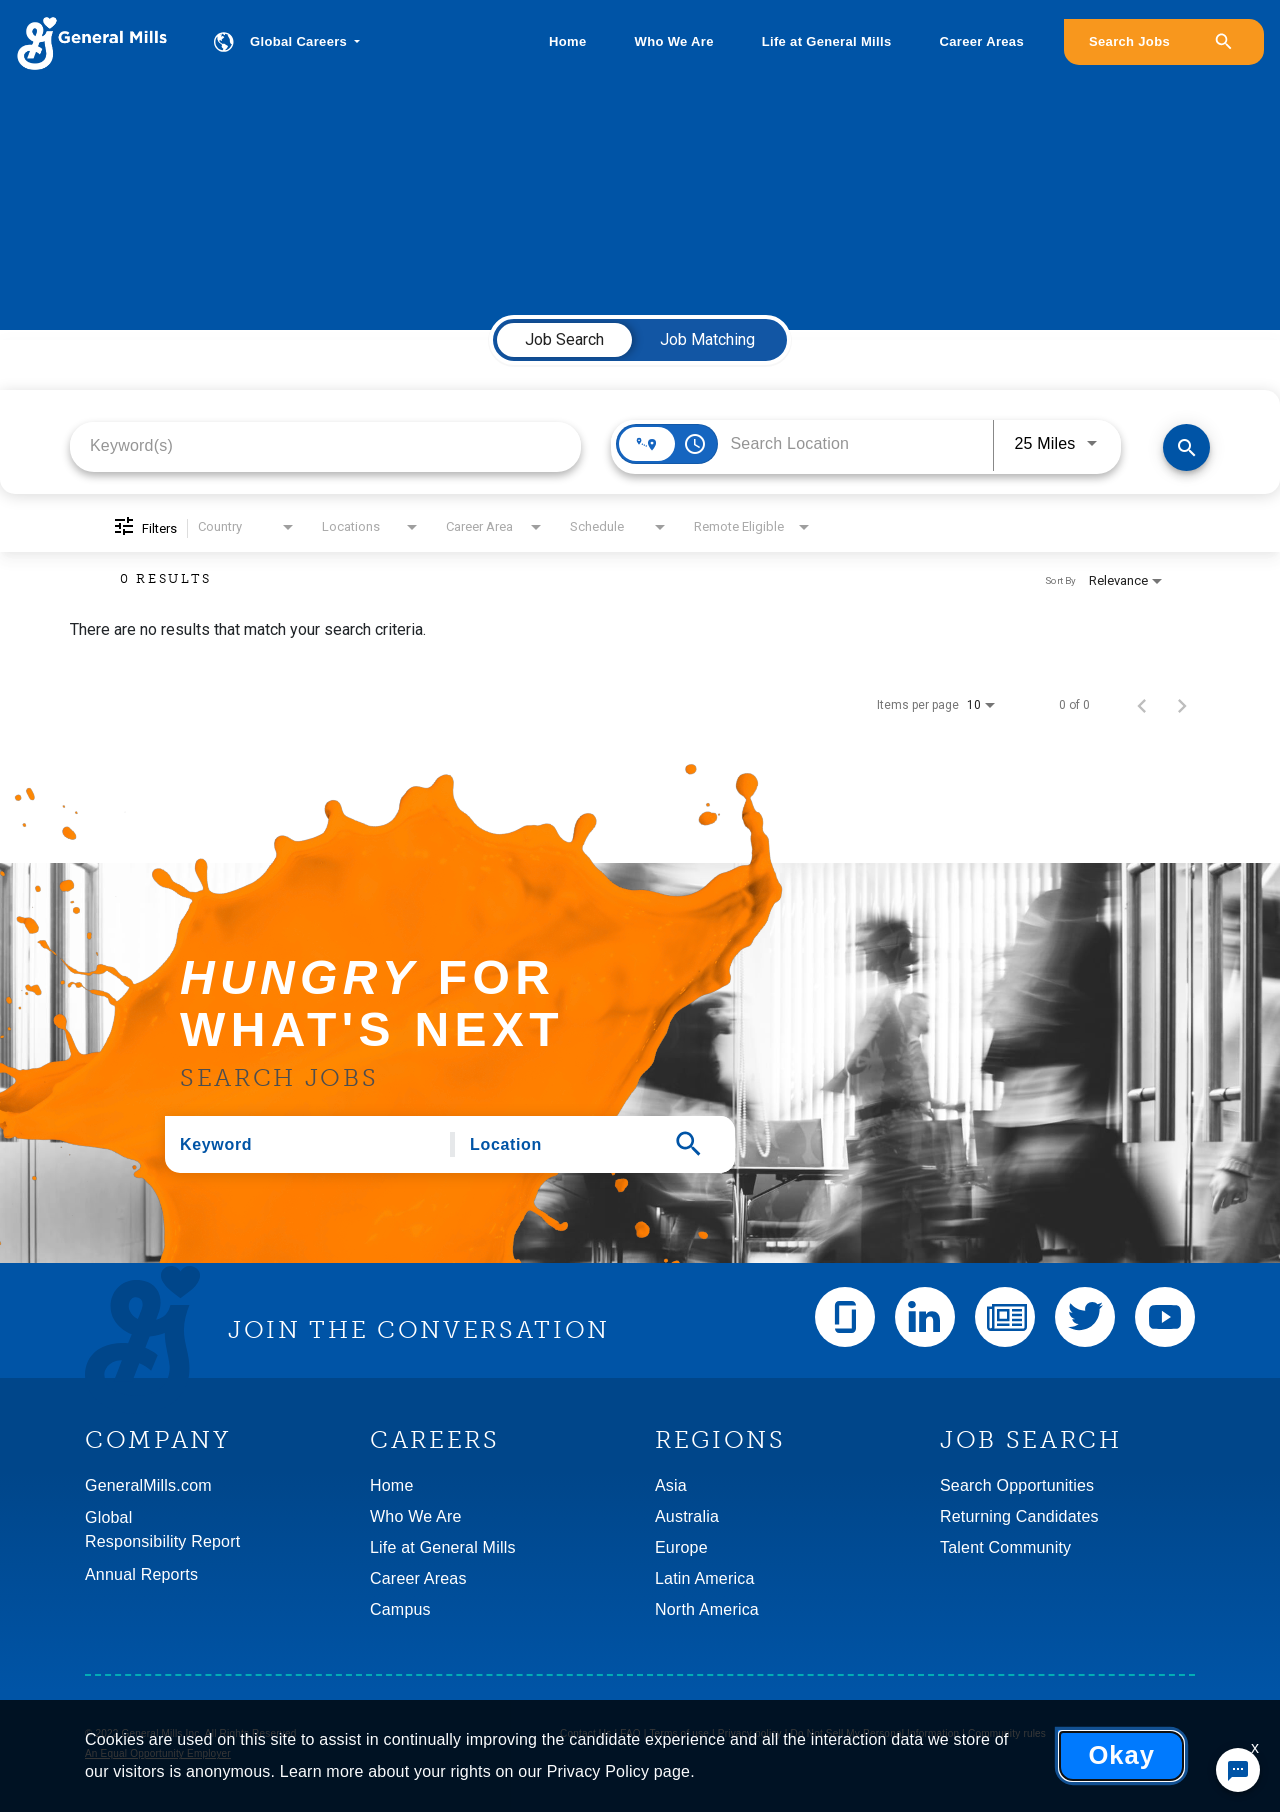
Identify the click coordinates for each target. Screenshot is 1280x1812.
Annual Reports (141, 1574)
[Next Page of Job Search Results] (1182, 705)
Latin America (705, 1578)
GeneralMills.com (148, 1485)
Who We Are (674, 41)
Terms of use (679, 1733)
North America (707, 1609)
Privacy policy (750, 1733)
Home (567, 41)
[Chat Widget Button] (1238, 1770)
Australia (687, 1516)
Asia (671, 1485)
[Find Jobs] (1186, 447)
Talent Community (1005, 1547)
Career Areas (982, 41)
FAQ (630, 1733)
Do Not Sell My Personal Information (875, 1733)
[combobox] (325, 445)
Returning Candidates (1019, 1516)
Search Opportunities (1017, 1485)
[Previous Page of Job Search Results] (1142, 705)
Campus (400, 1609)
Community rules (1007, 1733)
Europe (681, 1547)
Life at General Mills (827, 41)
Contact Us (585, 1733)
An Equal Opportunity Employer (158, 1753)
